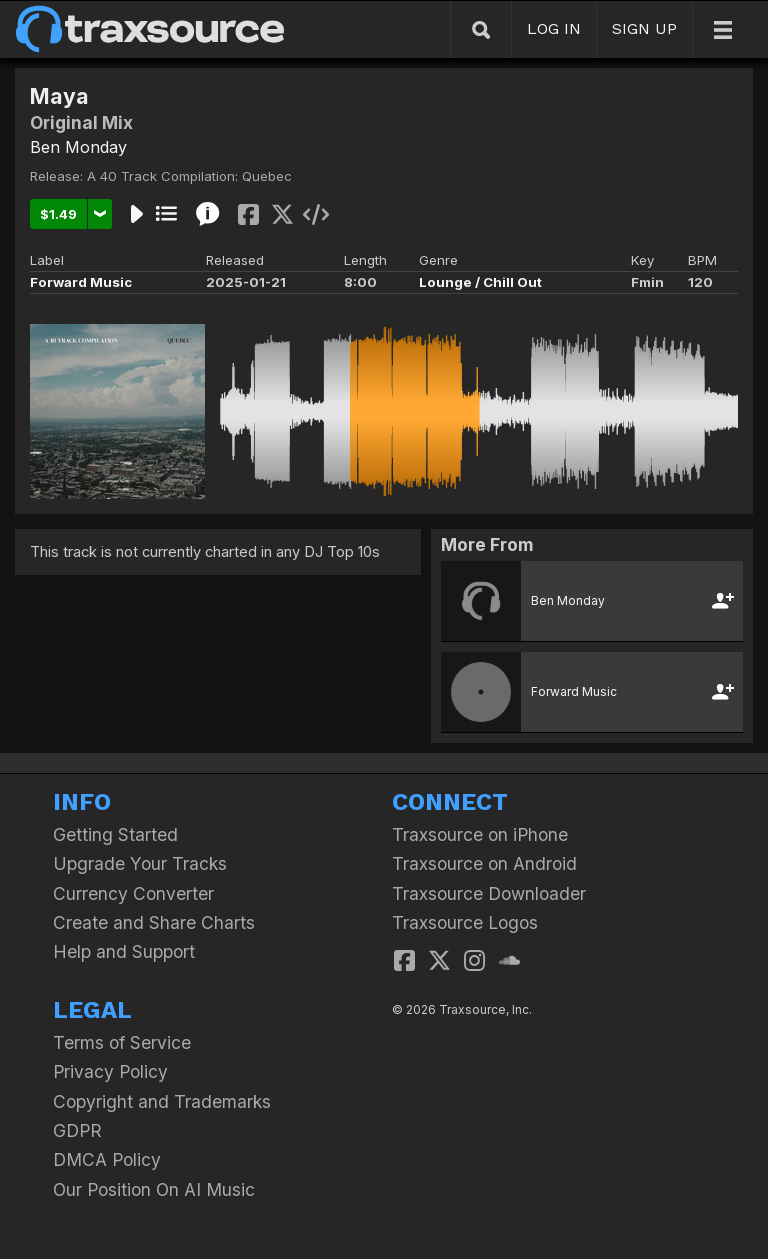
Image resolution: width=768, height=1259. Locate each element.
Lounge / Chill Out (480, 282)
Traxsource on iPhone (480, 834)
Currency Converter (133, 893)
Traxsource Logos (465, 922)
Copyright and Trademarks (162, 1101)
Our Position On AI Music (154, 1189)
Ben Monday (78, 147)
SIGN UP (644, 28)
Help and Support (124, 951)
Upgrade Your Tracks (140, 863)
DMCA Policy (107, 1159)
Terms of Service (122, 1042)
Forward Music (81, 282)
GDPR (77, 1130)
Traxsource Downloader (489, 893)
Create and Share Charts (154, 922)
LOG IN (554, 28)
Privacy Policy (110, 1071)
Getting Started (115, 834)
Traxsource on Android (484, 863)
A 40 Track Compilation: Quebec (189, 176)
